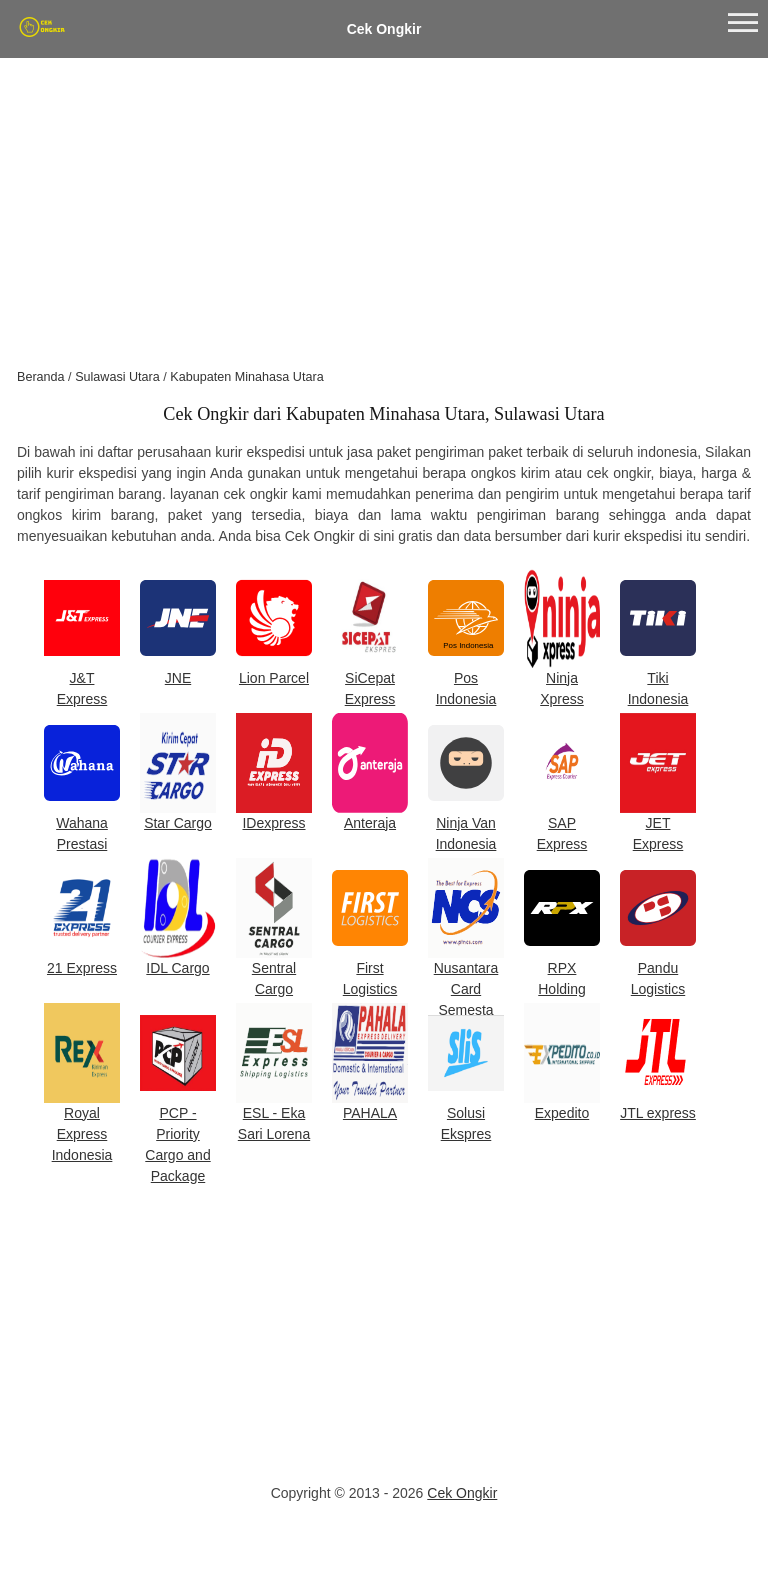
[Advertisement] (384, 208)
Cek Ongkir (384, 29)
